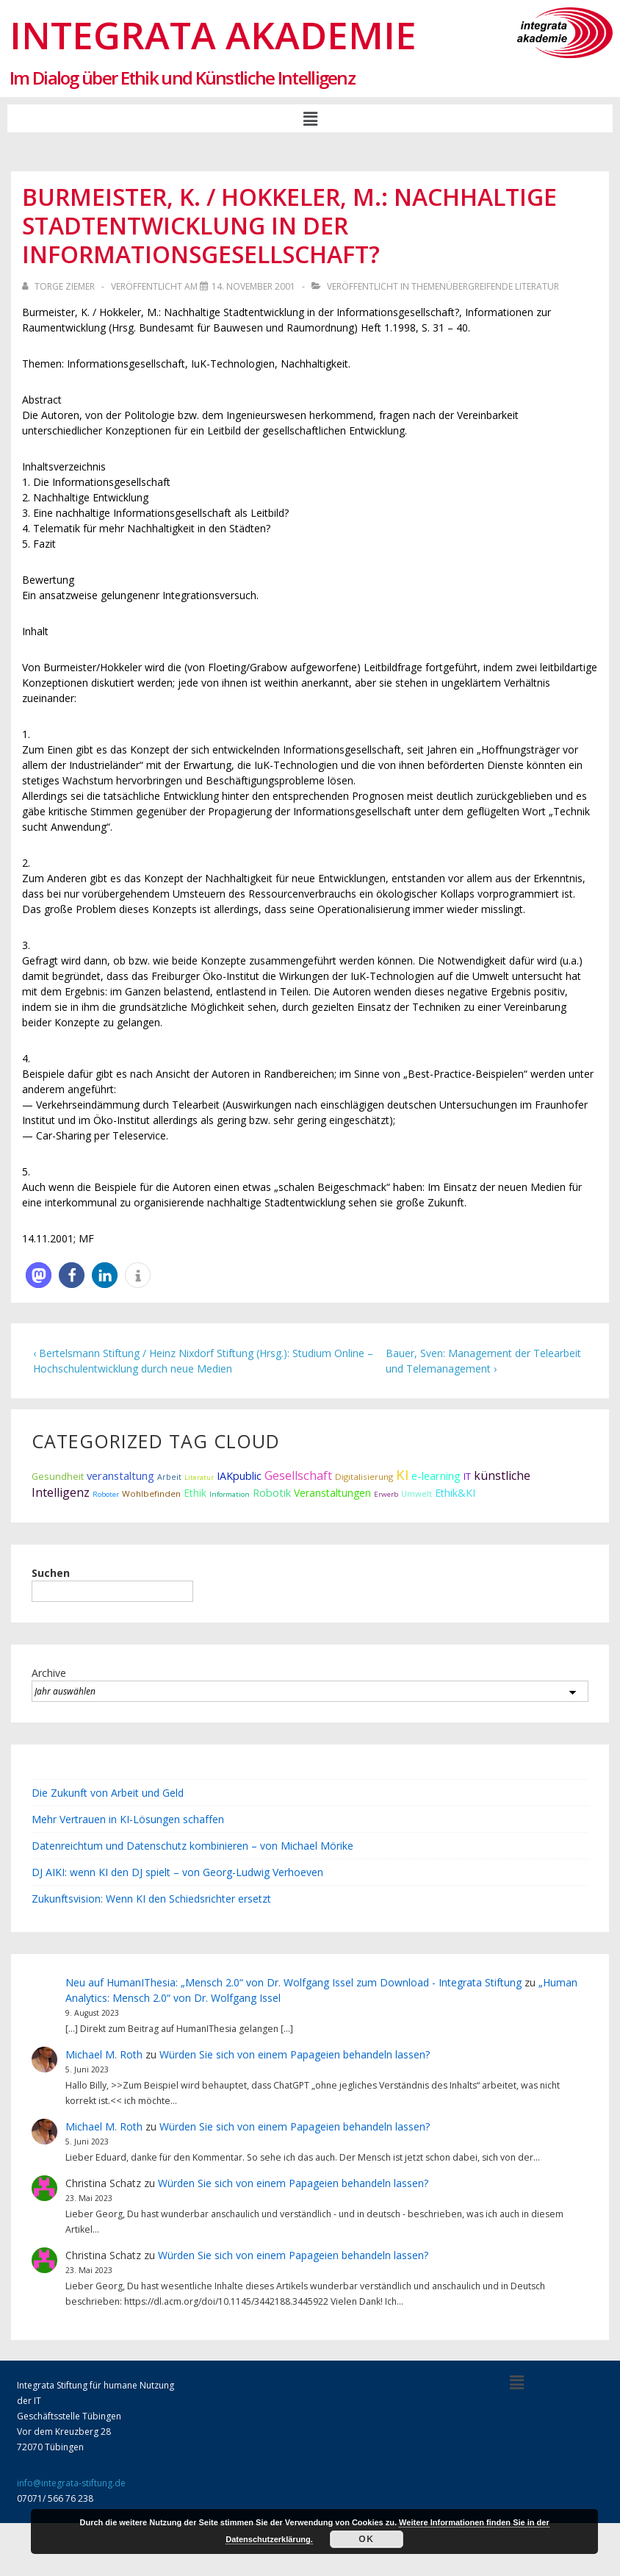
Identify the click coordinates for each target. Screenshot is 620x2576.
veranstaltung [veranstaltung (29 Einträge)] (120, 1475)
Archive (49, 1673)
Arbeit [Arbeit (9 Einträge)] (169, 1477)
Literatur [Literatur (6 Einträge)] (199, 1477)
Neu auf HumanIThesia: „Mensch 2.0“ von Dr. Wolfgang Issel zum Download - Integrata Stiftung (293, 1982)
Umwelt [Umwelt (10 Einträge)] (416, 1493)
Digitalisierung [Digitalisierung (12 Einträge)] (364, 1476)
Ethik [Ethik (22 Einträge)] (195, 1493)
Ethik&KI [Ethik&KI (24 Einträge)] (455, 1493)
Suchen (51, 1573)
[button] (310, 118)
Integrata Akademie (213, 34)
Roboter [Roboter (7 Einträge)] (106, 1494)
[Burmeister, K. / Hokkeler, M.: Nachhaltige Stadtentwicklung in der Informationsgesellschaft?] (253, 286)
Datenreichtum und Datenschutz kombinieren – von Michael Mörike (192, 1846)
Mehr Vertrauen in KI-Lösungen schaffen (128, 1819)
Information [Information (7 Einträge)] (229, 1494)
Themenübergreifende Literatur (485, 286)
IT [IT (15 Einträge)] (467, 1476)
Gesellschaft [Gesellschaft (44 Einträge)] (298, 1475)
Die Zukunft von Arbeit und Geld (108, 1793)
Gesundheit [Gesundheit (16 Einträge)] (58, 1476)
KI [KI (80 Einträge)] (402, 1474)
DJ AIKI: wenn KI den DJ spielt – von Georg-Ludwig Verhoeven (177, 1872)
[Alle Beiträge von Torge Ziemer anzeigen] (59, 286)
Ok (366, 2539)
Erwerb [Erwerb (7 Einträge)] (386, 1494)
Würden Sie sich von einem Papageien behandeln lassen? (294, 2054)
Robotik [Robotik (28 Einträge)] (272, 1492)
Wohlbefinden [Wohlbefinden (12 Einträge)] (151, 1493)
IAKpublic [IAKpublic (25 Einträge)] (239, 1476)
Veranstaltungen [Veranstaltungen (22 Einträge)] (332, 1493)
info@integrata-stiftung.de (71, 2483)
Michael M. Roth (104, 2054)
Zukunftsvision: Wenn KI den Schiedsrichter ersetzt (151, 1899)
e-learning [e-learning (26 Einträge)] (436, 1476)
